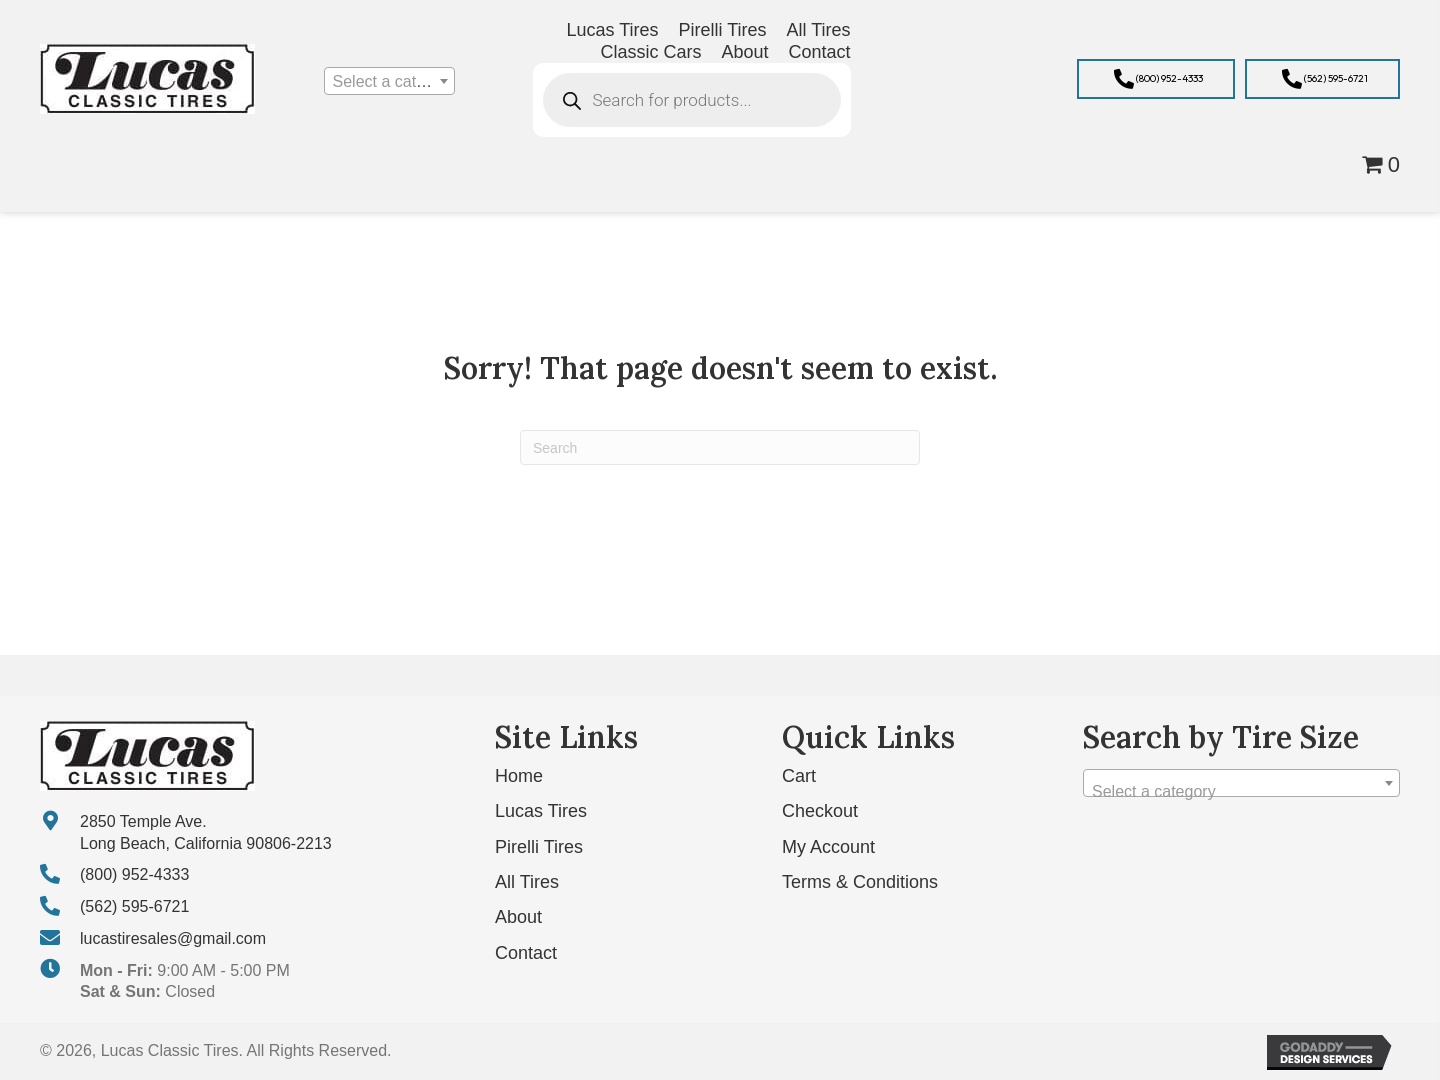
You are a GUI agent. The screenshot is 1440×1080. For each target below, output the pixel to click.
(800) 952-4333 (134, 874)
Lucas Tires (541, 811)
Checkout (820, 811)
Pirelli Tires (539, 847)
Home (519, 776)
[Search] (720, 447)
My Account (828, 847)
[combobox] (390, 81)
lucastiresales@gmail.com (173, 938)
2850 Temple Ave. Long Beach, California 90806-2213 (206, 832)
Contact (526, 953)
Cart (799, 776)
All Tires (527, 882)
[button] (1156, 79)
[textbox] (390, 82)
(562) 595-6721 (134, 906)
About (518, 917)
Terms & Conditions (860, 882)
